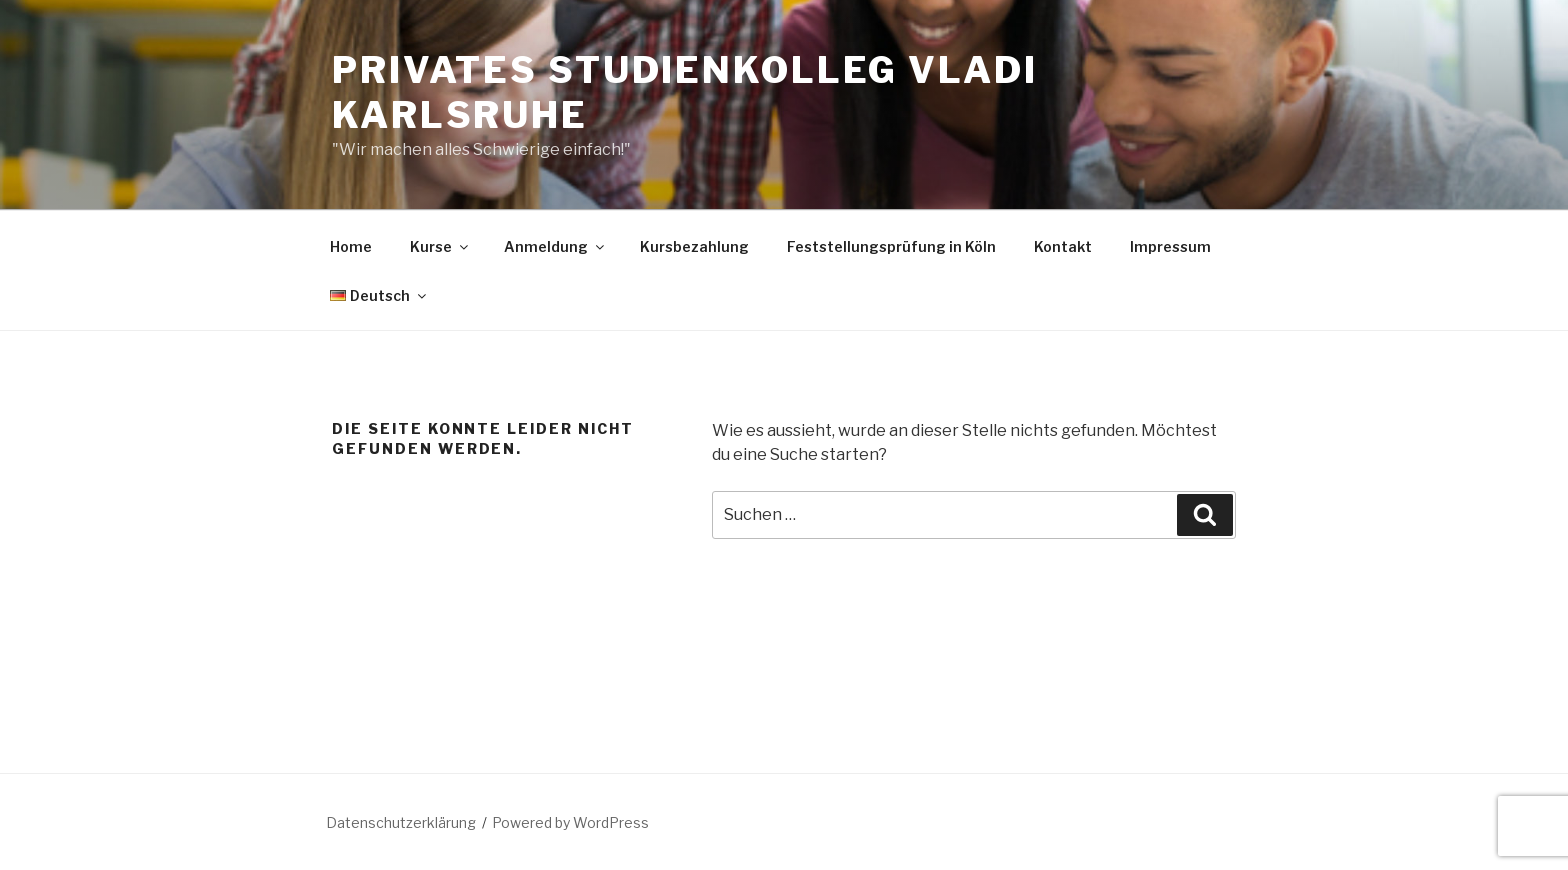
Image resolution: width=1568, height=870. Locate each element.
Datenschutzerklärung (401, 822)
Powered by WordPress (570, 822)
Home (351, 246)
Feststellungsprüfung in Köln (891, 246)
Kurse (440, 246)
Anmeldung (555, 246)
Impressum (1170, 246)
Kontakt (1063, 246)
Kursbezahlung (694, 246)
